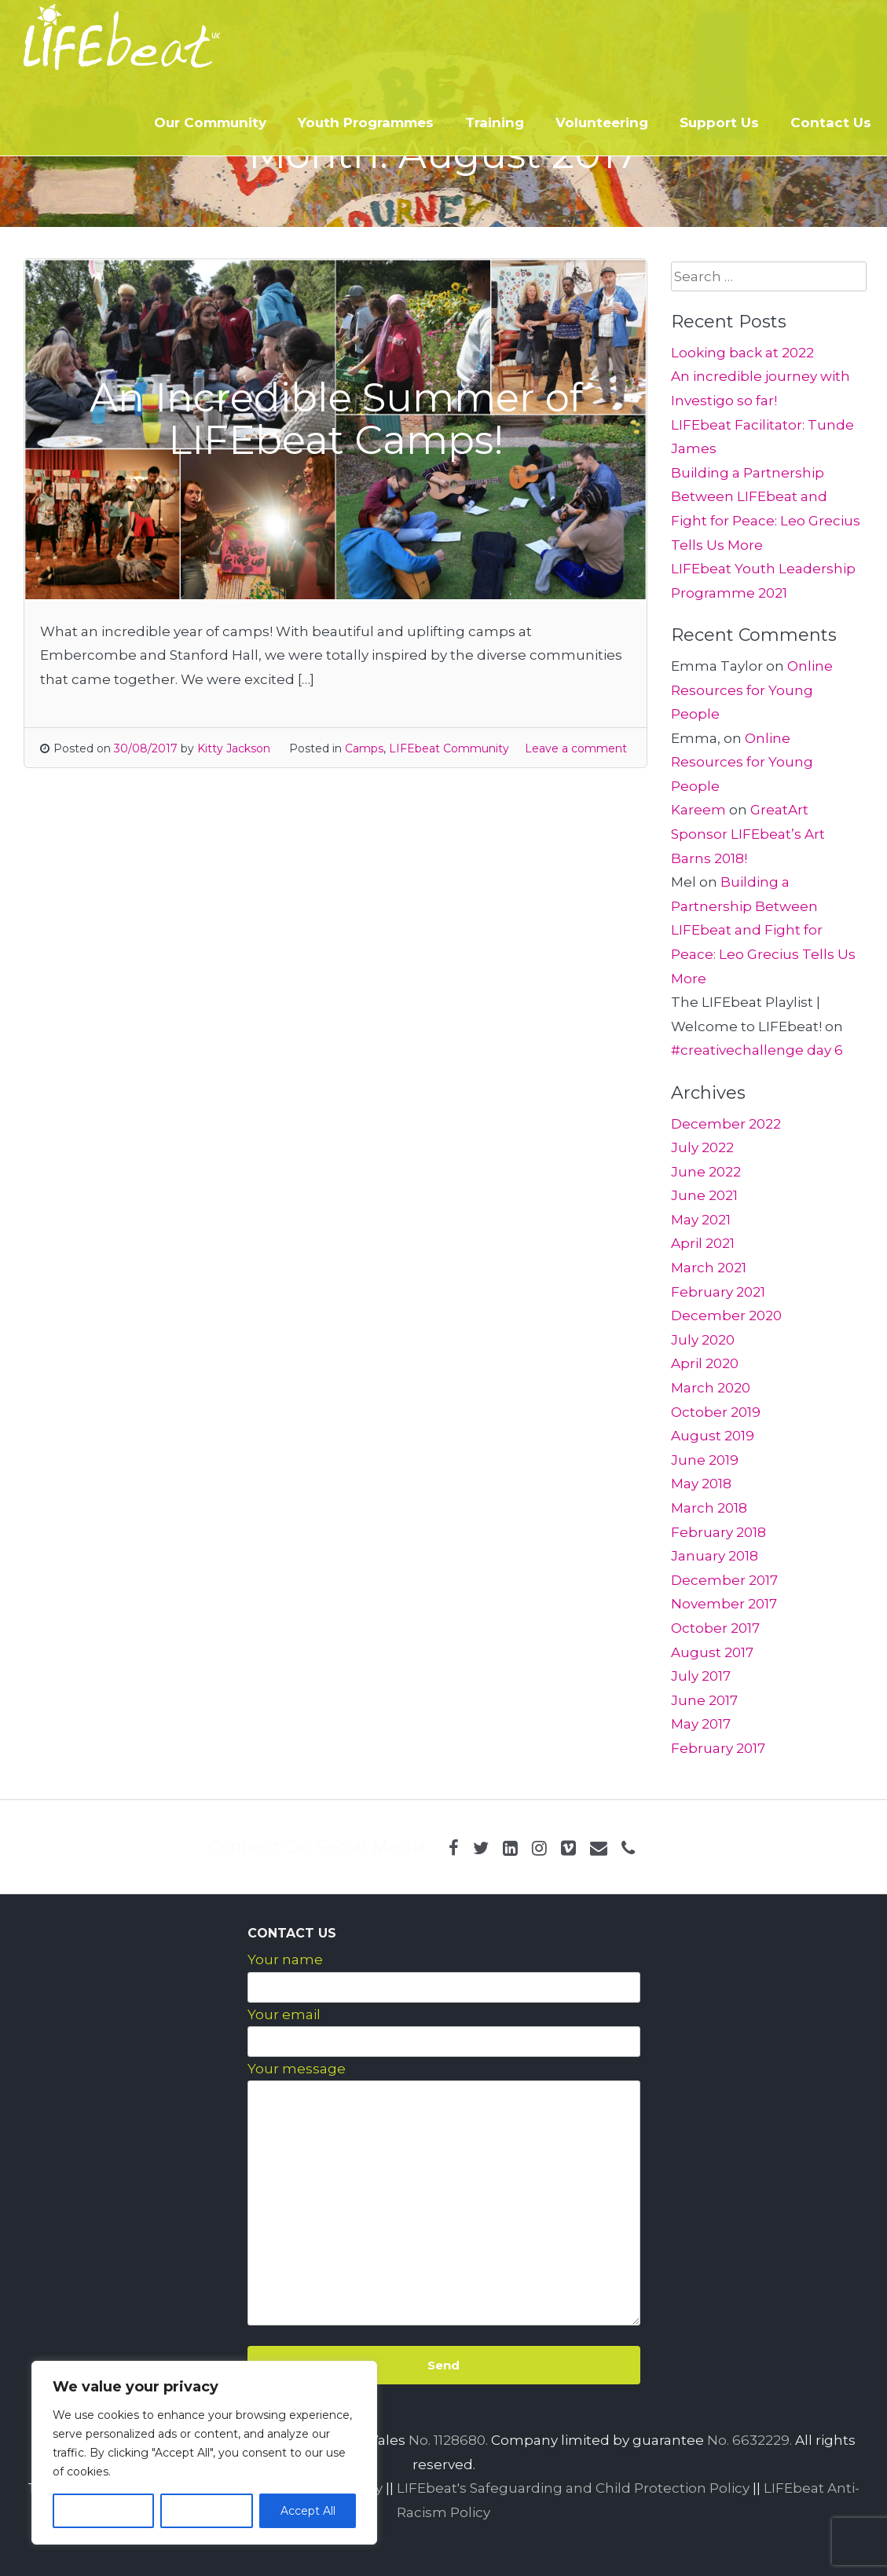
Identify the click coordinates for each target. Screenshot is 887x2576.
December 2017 (724, 1580)
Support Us (719, 122)
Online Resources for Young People (752, 690)
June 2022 (706, 1172)
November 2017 (724, 1604)
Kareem (698, 810)
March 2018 (709, 1508)
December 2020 (726, 1315)
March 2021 (708, 1267)
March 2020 (710, 1388)
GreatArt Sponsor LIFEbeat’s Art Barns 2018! (748, 833)
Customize (103, 2511)
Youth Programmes (366, 122)
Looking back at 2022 (742, 352)
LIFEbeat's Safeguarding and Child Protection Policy (573, 2488)
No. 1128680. (448, 2440)
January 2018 (714, 1556)
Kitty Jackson (233, 748)
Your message (296, 2069)
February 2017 (718, 1748)
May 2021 (701, 1220)
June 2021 (704, 1195)
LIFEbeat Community (449, 748)
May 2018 (701, 1483)
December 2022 (726, 1124)
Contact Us (830, 122)
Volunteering (601, 122)
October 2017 (715, 1628)
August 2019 (712, 1436)
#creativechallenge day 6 (757, 1050)
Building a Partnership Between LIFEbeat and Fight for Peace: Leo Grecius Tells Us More (763, 930)
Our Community (210, 122)
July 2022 (702, 1147)
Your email (284, 2014)
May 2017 (701, 1724)
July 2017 (701, 1676)
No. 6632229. (749, 2440)
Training (494, 122)
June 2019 (705, 1460)
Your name (285, 1959)
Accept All (307, 2511)
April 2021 (703, 1243)
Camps (364, 748)
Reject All (207, 2511)
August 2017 (712, 1652)
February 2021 (718, 1292)
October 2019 (716, 1412)
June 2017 (704, 1700)
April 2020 (705, 1363)
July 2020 (703, 1340)
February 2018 (718, 1532)
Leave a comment (576, 748)
